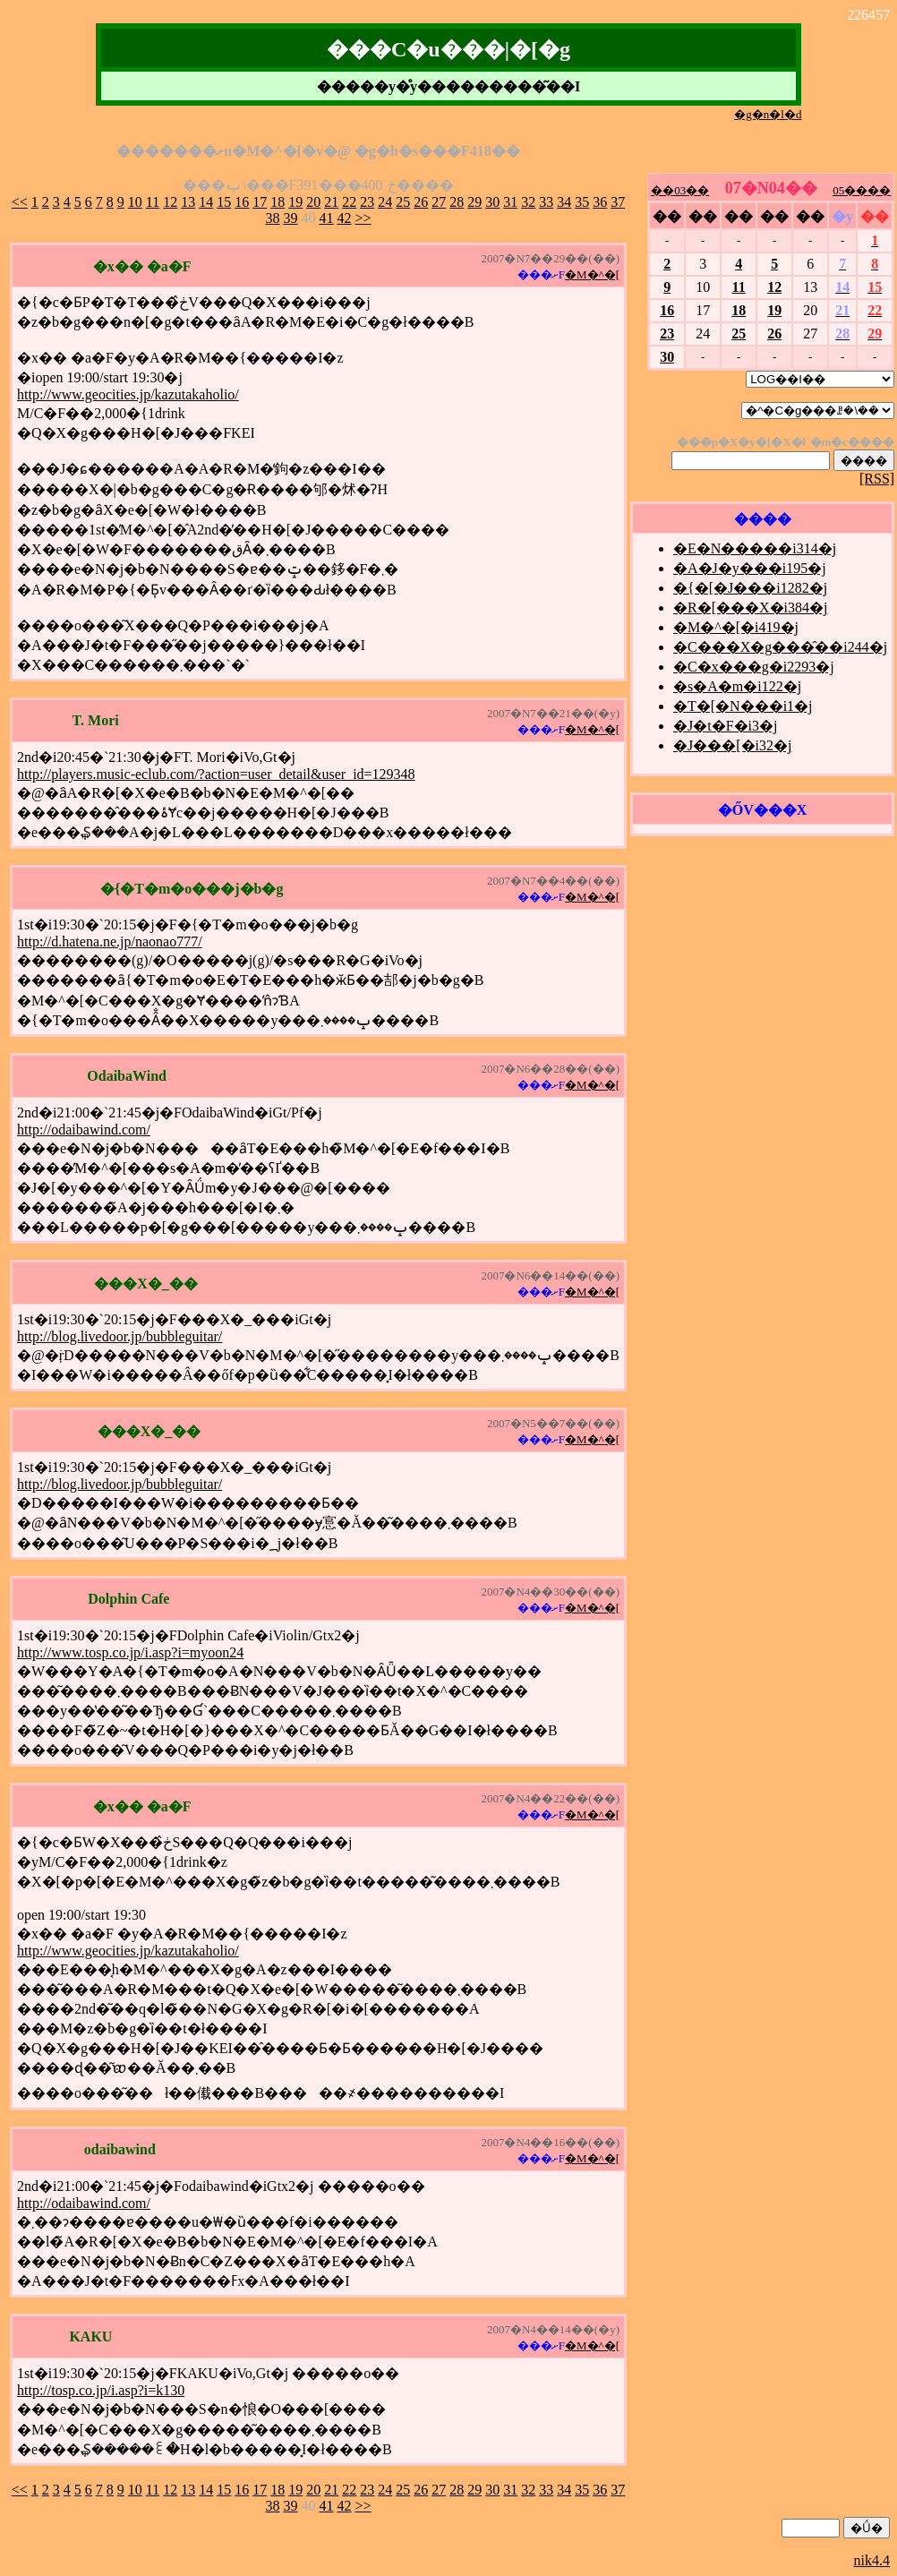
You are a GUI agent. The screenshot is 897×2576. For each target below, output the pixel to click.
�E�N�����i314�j (754, 548)
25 (403, 202)
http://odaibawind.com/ (83, 1129)
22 (349, 202)
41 (326, 218)
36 (600, 202)
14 (206, 202)
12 (170, 202)
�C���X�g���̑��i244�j (780, 647)
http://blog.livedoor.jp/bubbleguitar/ (119, 1336)
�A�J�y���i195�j (749, 568)
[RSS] (876, 478)
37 (618, 202)
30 (492, 202)
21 (331, 202)
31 (510, 202)
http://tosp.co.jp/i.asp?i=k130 (100, 2390)
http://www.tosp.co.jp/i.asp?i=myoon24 (130, 1652)
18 (277, 202)
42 (344, 218)
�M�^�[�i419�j (736, 627)
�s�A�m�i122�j (737, 686)
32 (528, 202)
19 (295, 202)
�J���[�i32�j (732, 745)
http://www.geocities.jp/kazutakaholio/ (128, 394)
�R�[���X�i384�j (750, 607)
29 (474, 202)
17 (259, 202)
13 (188, 202)
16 (242, 202)
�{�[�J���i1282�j (750, 587)
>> (363, 218)
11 (152, 202)
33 (546, 202)
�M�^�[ (592, 274)
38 (272, 218)
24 (385, 202)
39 (290, 218)
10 (135, 202)
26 (421, 202)
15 (224, 202)
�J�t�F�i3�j (725, 725)
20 (313, 202)
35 (582, 202)
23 (367, 202)
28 (456, 202)
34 (564, 202)
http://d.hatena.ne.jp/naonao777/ (109, 941)
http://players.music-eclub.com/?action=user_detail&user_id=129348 (216, 774)
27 (438, 202)
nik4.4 (872, 2560)
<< (20, 202)
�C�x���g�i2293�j (753, 666)
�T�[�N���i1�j (743, 706)
